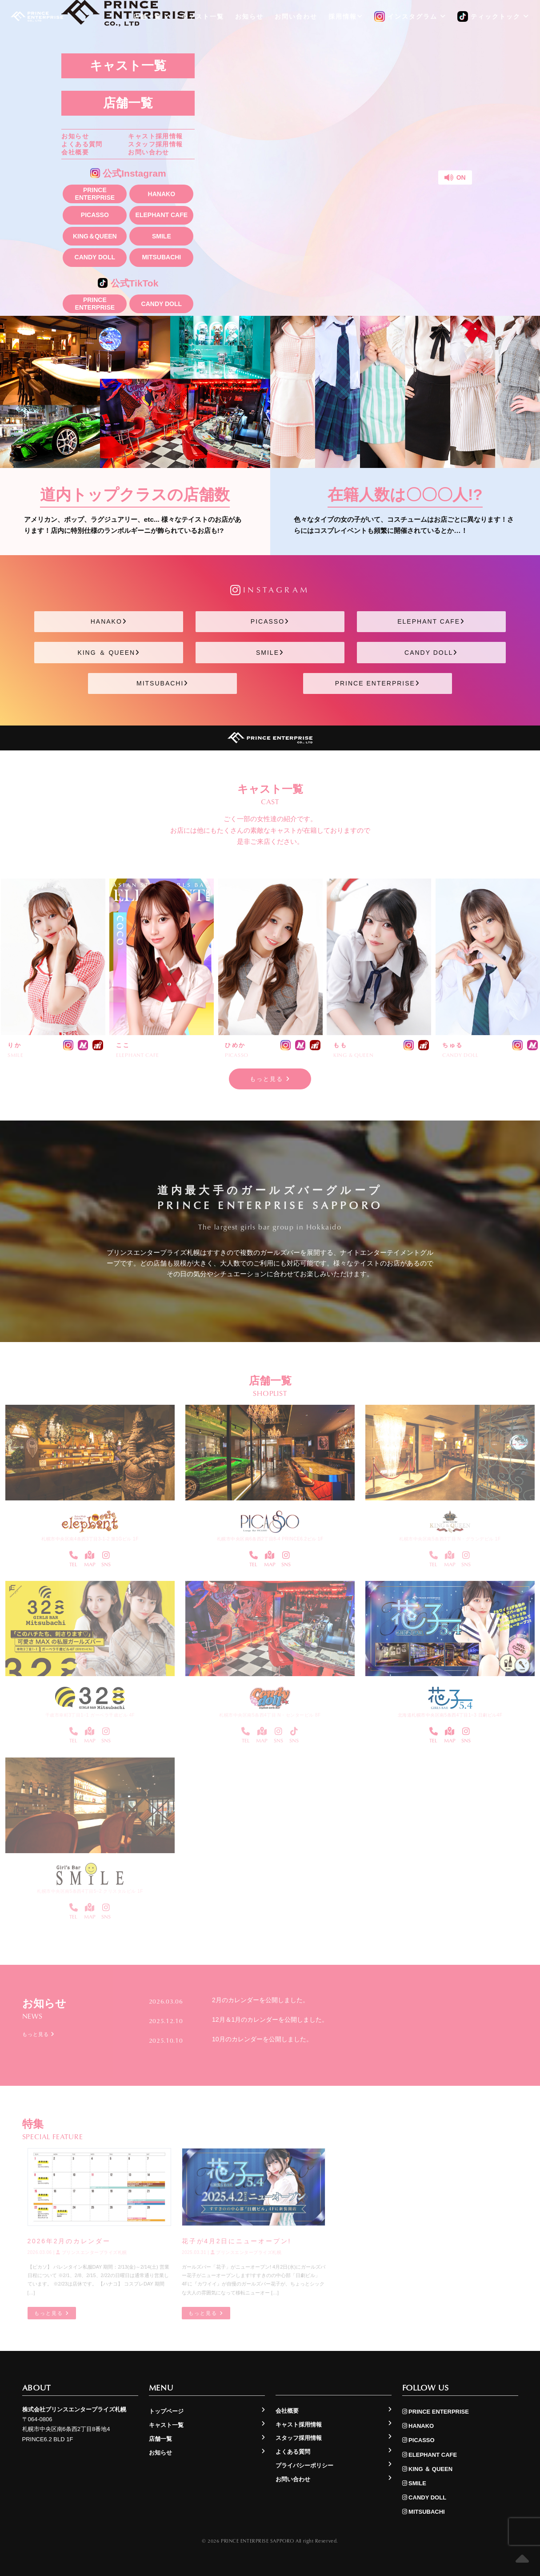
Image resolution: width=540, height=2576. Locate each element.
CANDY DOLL (95, 257)
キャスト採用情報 (155, 136)
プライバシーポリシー (304, 2465)
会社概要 (75, 152)
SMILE (161, 236)
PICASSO (95, 214)
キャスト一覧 (128, 66)
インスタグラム (410, 17)
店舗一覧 (128, 103)
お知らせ (75, 136)
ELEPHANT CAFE (162, 214)
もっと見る (270, 1079)
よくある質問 (81, 144)
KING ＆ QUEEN (108, 652)
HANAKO (161, 194)
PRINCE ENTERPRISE (95, 193)
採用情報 (345, 16)
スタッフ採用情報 (155, 144)
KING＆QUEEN (95, 236)
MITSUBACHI (161, 257)
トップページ (166, 2411)
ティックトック (493, 17)
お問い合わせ (148, 152)
